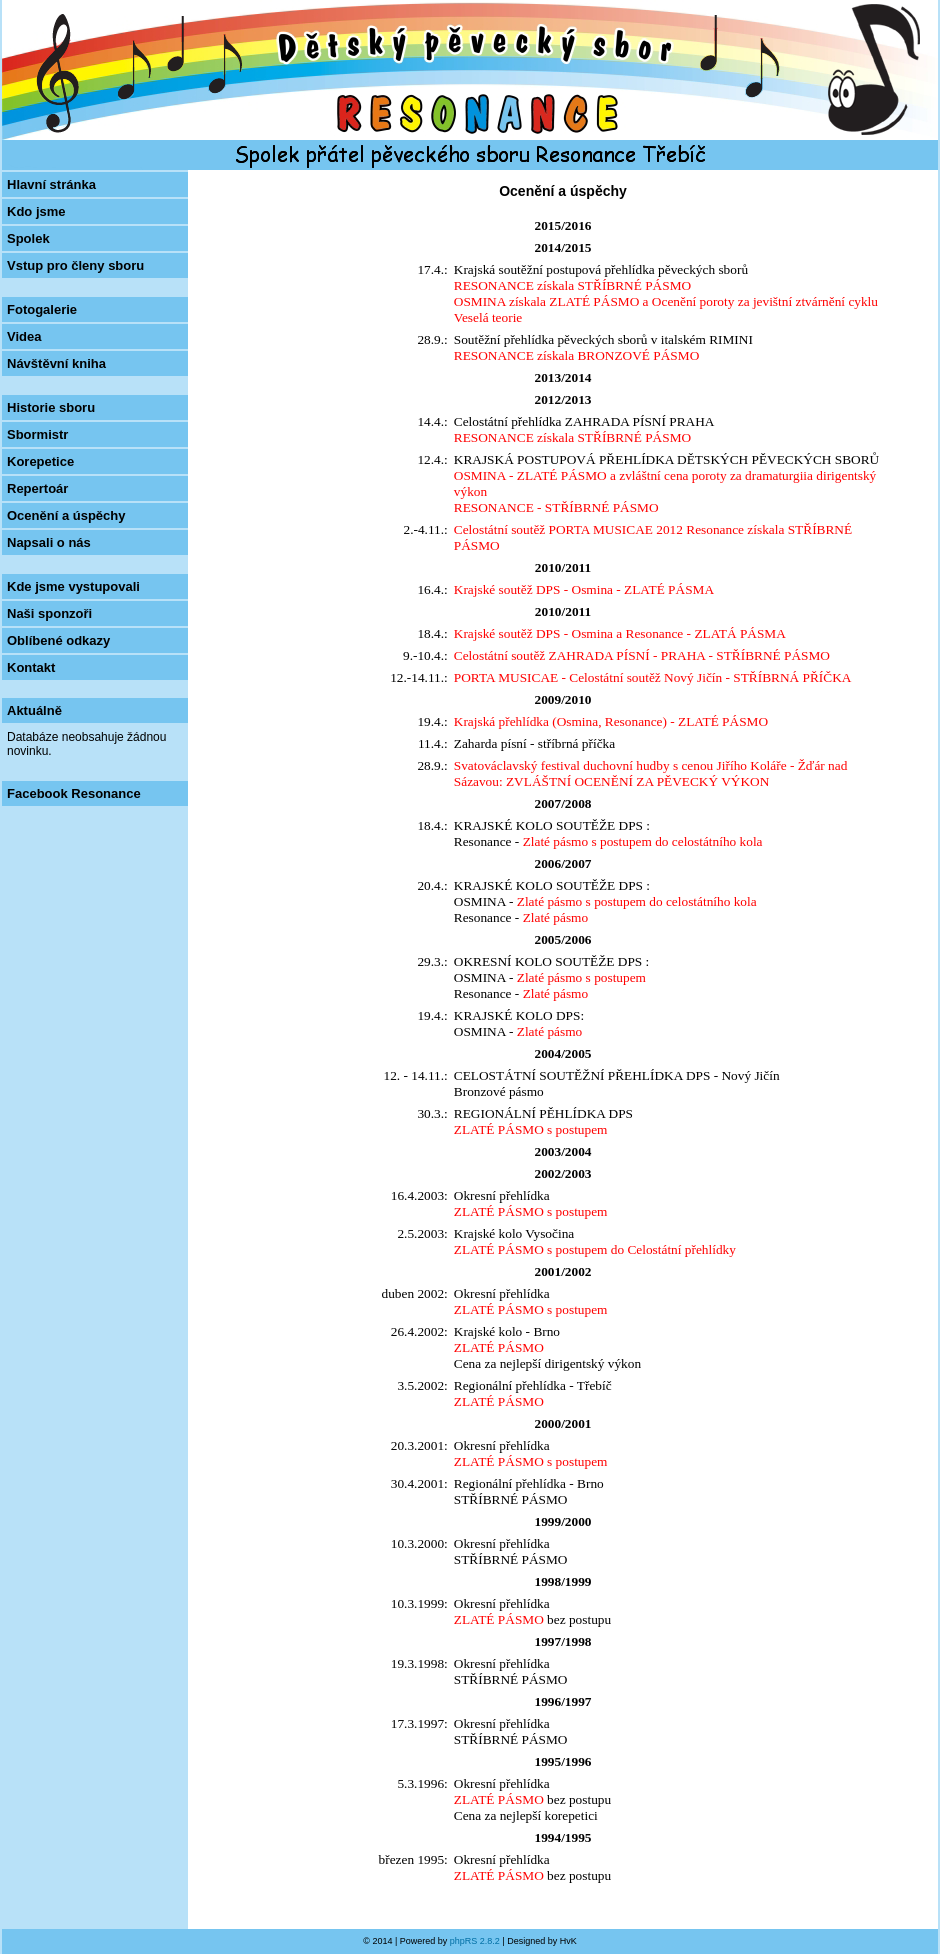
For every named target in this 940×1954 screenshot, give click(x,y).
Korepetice (40, 461)
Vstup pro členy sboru (75, 265)
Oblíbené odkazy (58, 640)
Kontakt (31, 667)
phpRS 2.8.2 (475, 1941)
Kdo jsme (36, 211)
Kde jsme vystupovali (73, 586)
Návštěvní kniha (56, 363)
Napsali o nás (49, 542)
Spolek (28, 238)
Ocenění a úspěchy (66, 515)
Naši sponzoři (49, 613)
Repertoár (37, 488)
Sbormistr (37, 434)
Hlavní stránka (51, 184)
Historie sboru (51, 407)
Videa (24, 336)
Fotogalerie (42, 309)
